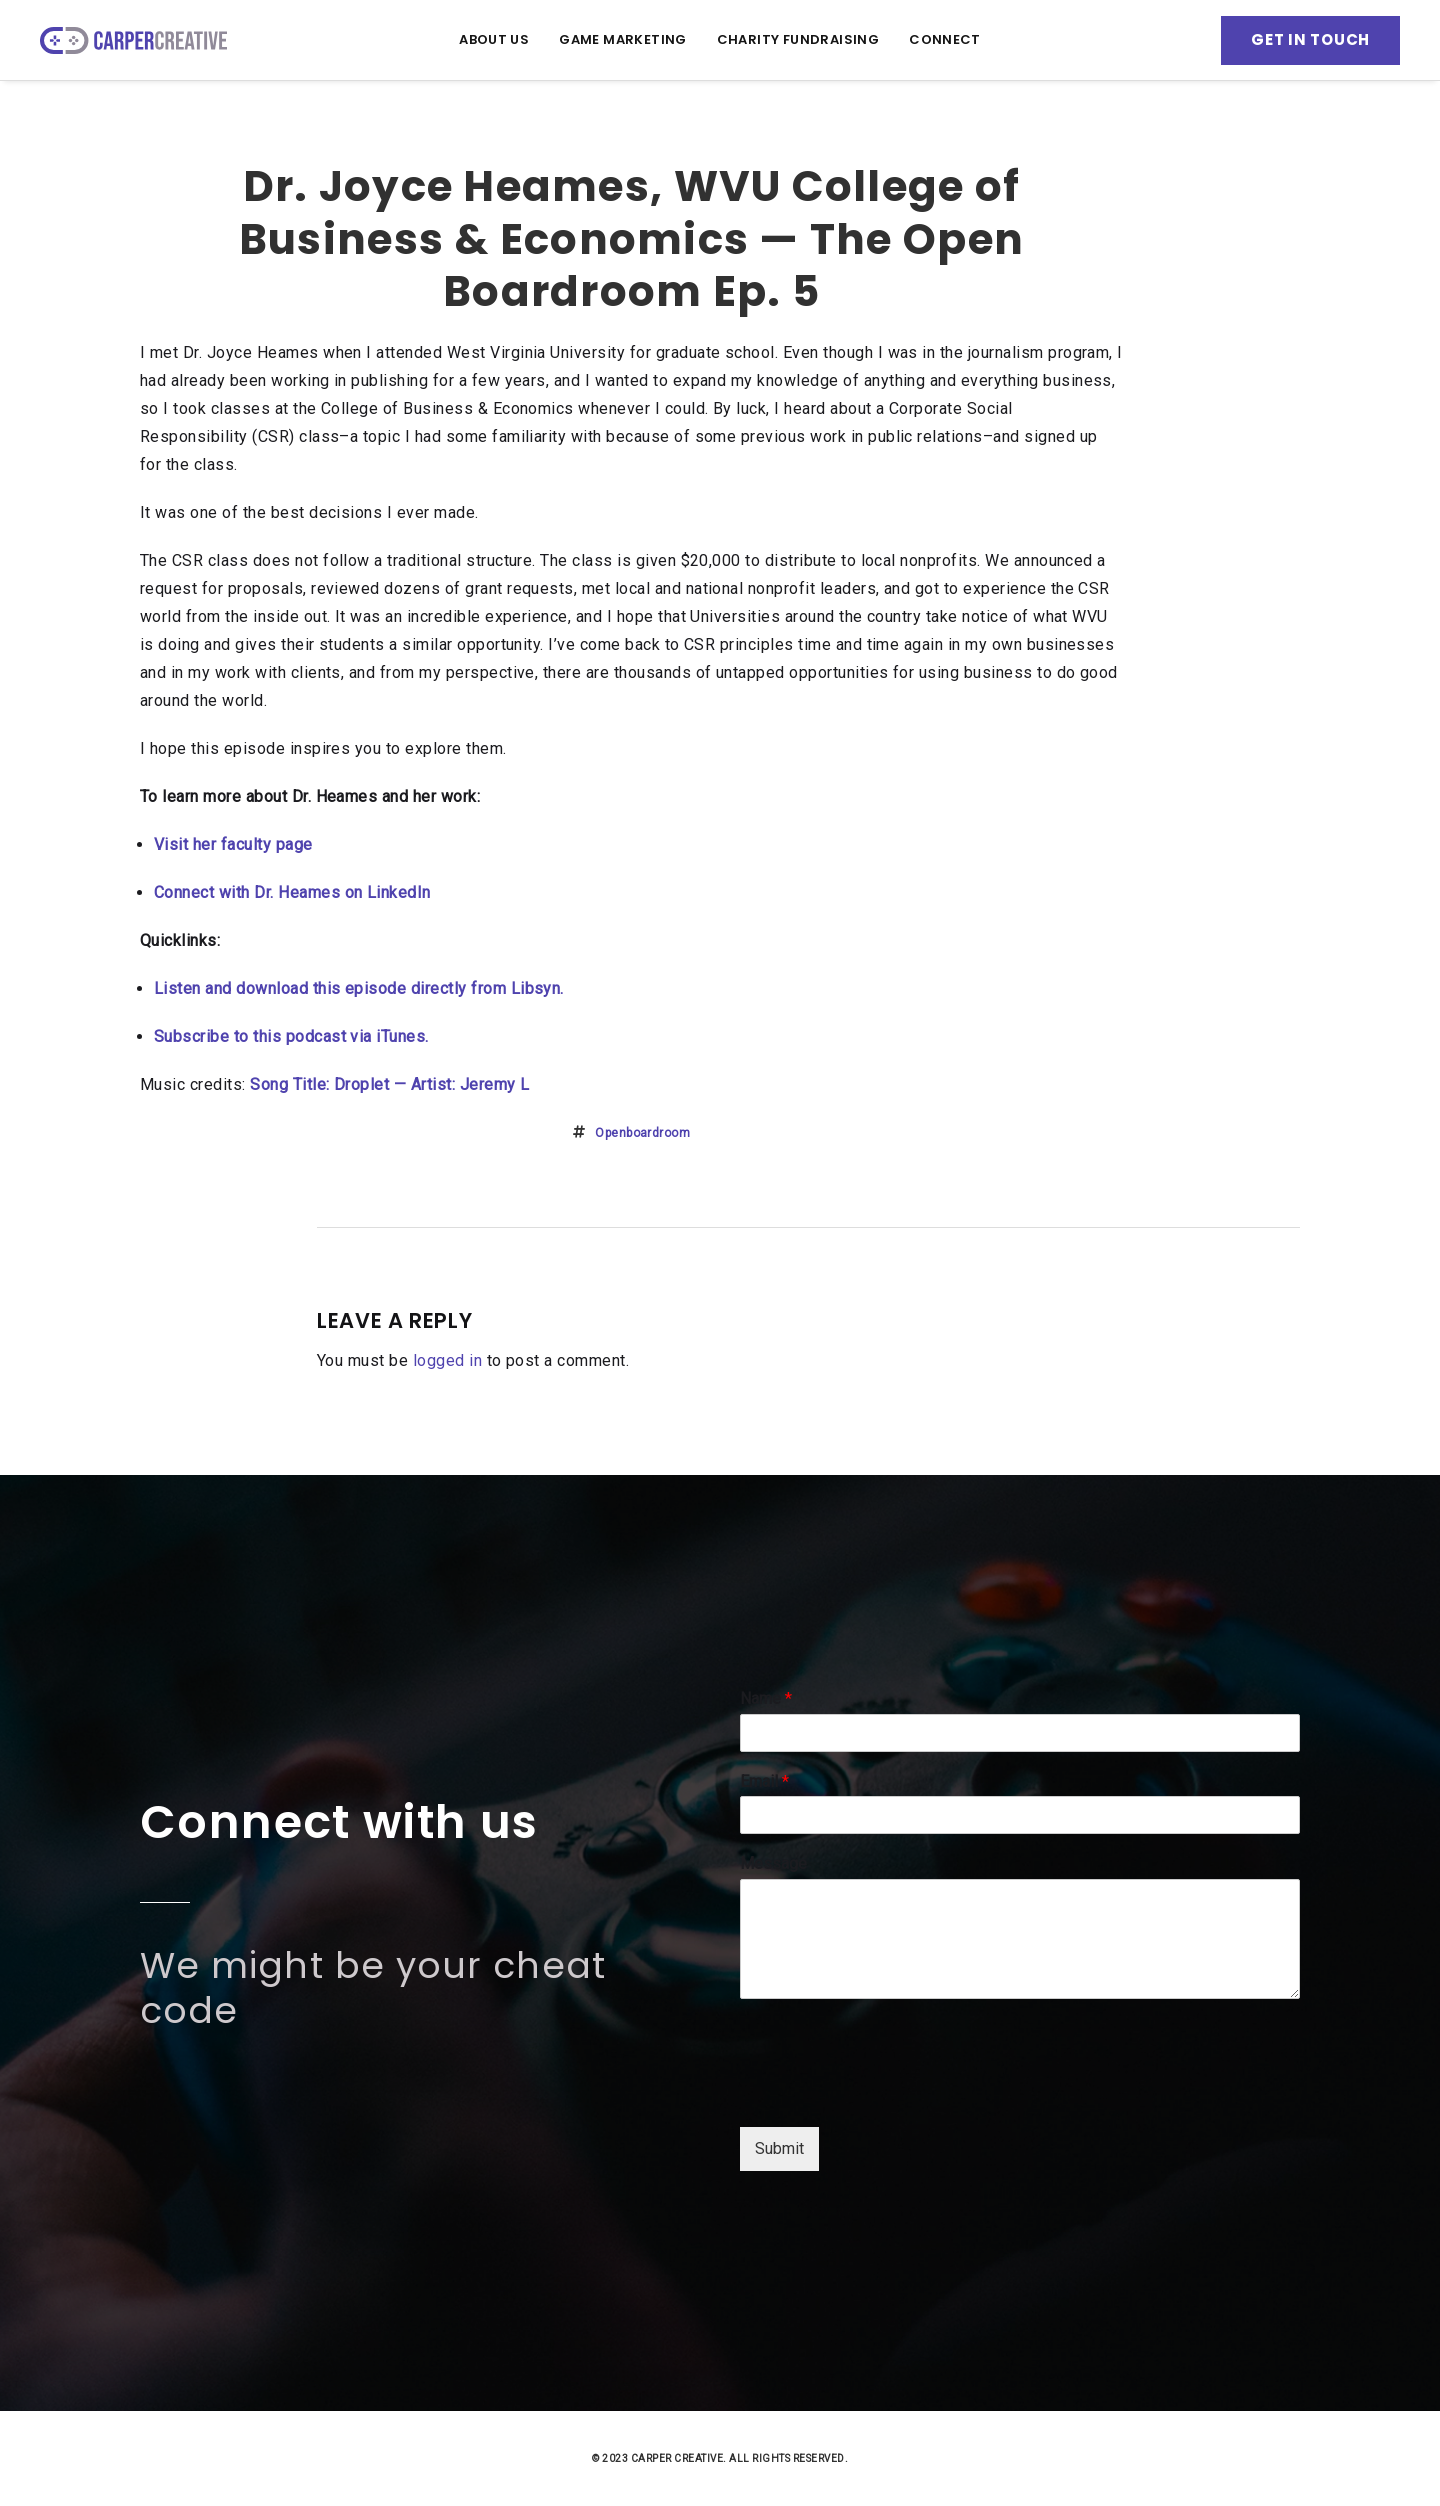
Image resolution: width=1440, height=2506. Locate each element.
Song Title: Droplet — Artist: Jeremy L (389, 1084)
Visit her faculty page (233, 844)
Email (764, 1781)
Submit (779, 2148)
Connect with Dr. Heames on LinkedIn (292, 892)
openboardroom (642, 1133)
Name (766, 1698)
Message (773, 1863)
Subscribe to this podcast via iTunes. (291, 1036)
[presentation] (892, 2094)
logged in (447, 1360)
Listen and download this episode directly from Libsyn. (359, 988)
